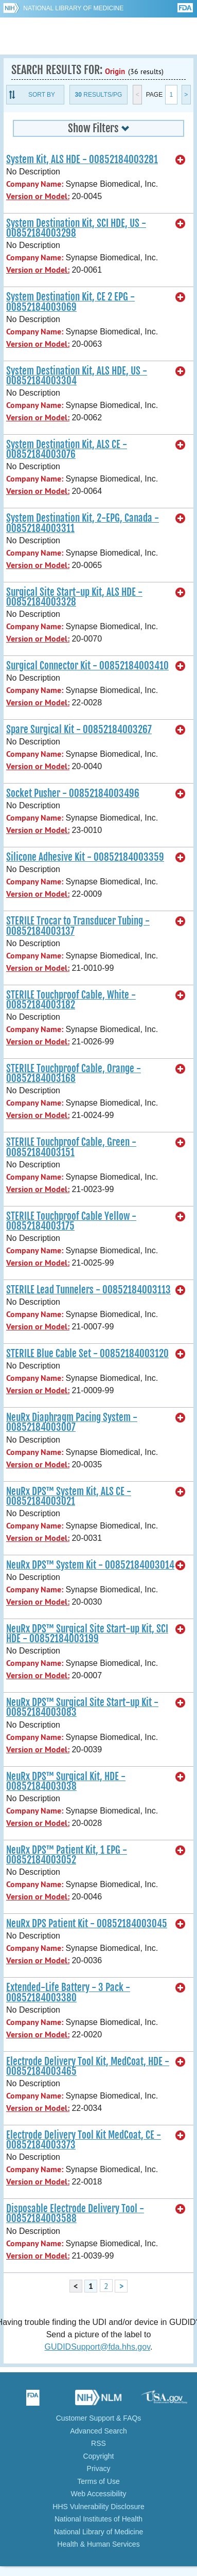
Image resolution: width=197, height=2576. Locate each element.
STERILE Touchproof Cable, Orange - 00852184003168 (73, 1073)
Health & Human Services (98, 2544)
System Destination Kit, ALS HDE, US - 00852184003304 (76, 376)
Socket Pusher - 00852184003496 (72, 793)
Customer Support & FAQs (98, 2418)
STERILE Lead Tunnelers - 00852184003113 (88, 1290)
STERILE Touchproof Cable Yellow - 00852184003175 (71, 1221)
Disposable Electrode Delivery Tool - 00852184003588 (75, 2213)
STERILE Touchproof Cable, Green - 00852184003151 (71, 1147)
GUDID (98, 36)
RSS (98, 2443)
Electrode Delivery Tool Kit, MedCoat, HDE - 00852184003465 (87, 2066)
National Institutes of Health (98, 2519)
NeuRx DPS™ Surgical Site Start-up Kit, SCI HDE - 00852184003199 (87, 1634)
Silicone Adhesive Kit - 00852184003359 (85, 857)
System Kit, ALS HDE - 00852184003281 (82, 159)
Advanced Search (98, 2431)
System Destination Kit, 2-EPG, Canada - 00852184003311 (82, 523)
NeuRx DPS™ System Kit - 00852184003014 (90, 1565)
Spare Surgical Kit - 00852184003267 (79, 729)
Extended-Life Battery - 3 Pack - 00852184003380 (68, 1992)
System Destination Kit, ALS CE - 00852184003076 (66, 449)
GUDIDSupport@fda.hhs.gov (97, 2346)
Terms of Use (98, 2481)
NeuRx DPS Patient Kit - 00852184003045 (86, 1923)
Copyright (98, 2456)
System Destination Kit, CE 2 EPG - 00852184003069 (70, 302)
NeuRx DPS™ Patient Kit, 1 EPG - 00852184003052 (66, 1855)
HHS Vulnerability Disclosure (98, 2506)
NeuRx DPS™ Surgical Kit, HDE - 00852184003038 (66, 1781)
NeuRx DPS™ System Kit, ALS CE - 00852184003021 (68, 1496)
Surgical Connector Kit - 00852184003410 (87, 666)
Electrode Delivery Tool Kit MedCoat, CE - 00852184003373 (83, 2140)
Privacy (99, 2468)
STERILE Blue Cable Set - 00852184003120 (87, 1353)
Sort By (41, 94)
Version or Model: (37, 196)
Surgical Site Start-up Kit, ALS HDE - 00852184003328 (74, 597)
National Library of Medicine (73, 8)
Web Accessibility (99, 2494)
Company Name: (34, 184)
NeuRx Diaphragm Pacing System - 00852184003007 (71, 1422)
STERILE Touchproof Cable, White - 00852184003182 (71, 1000)
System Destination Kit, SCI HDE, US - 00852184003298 (76, 228)
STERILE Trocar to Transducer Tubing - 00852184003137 (78, 926)
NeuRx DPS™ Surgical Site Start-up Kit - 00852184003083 (82, 1707)
